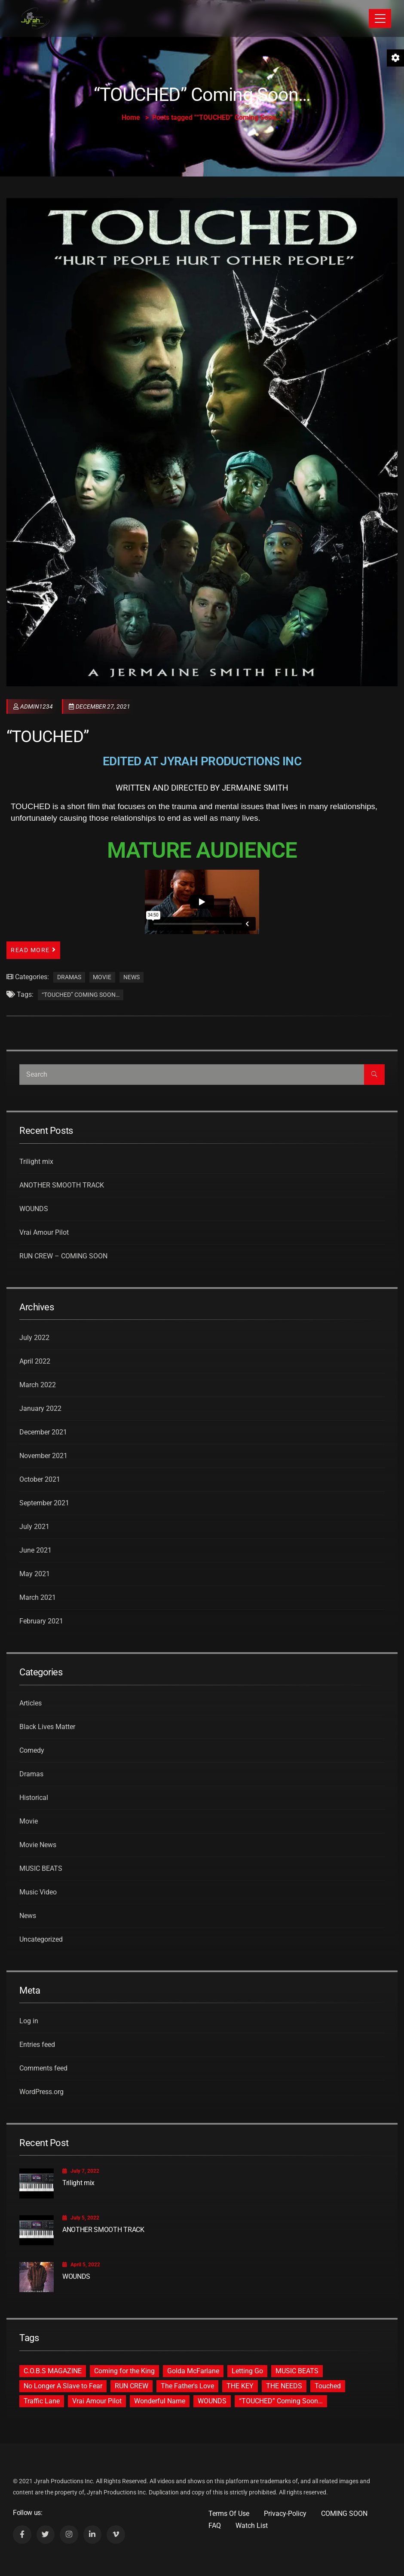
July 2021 (34, 1526)
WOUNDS (33, 1209)
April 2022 (34, 1361)
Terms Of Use (228, 2513)
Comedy (31, 1750)
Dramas (69, 977)
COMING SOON (344, 2513)
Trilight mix (36, 1161)
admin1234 (33, 706)
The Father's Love (187, 2386)
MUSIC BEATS (40, 1868)
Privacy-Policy (285, 2513)
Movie (102, 977)
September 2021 (44, 1503)
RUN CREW (131, 2386)
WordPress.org (41, 2092)
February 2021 (41, 1621)
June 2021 (35, 1550)
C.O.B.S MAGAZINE (53, 2371)
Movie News (37, 1845)
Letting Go (247, 2371)
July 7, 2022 (80, 2171)
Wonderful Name (159, 2401)
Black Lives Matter (47, 1727)
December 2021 (43, 1432)
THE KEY (240, 2386)
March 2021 (37, 1597)
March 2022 (37, 1385)
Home (131, 117)
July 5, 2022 (80, 2217)
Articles (30, 1703)
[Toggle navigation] (380, 18)
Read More (33, 949)
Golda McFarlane (193, 2371)
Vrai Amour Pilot (44, 1232)
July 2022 (34, 1338)
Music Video (38, 1892)
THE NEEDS (284, 2386)
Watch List (252, 2525)
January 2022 (40, 1408)
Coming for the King (124, 2371)
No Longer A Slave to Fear (63, 2386)
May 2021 (34, 1574)
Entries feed (37, 2044)
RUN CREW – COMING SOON (63, 1256)
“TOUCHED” (47, 736)
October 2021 (39, 1479)
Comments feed (43, 2068)
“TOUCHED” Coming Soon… (80, 994)
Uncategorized (41, 1939)
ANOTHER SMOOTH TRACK (61, 1185)
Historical (33, 1797)
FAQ (214, 2525)
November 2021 (43, 1456)
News (131, 977)
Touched (328, 2386)
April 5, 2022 (81, 2264)
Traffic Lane (42, 2401)
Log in (28, 2021)
